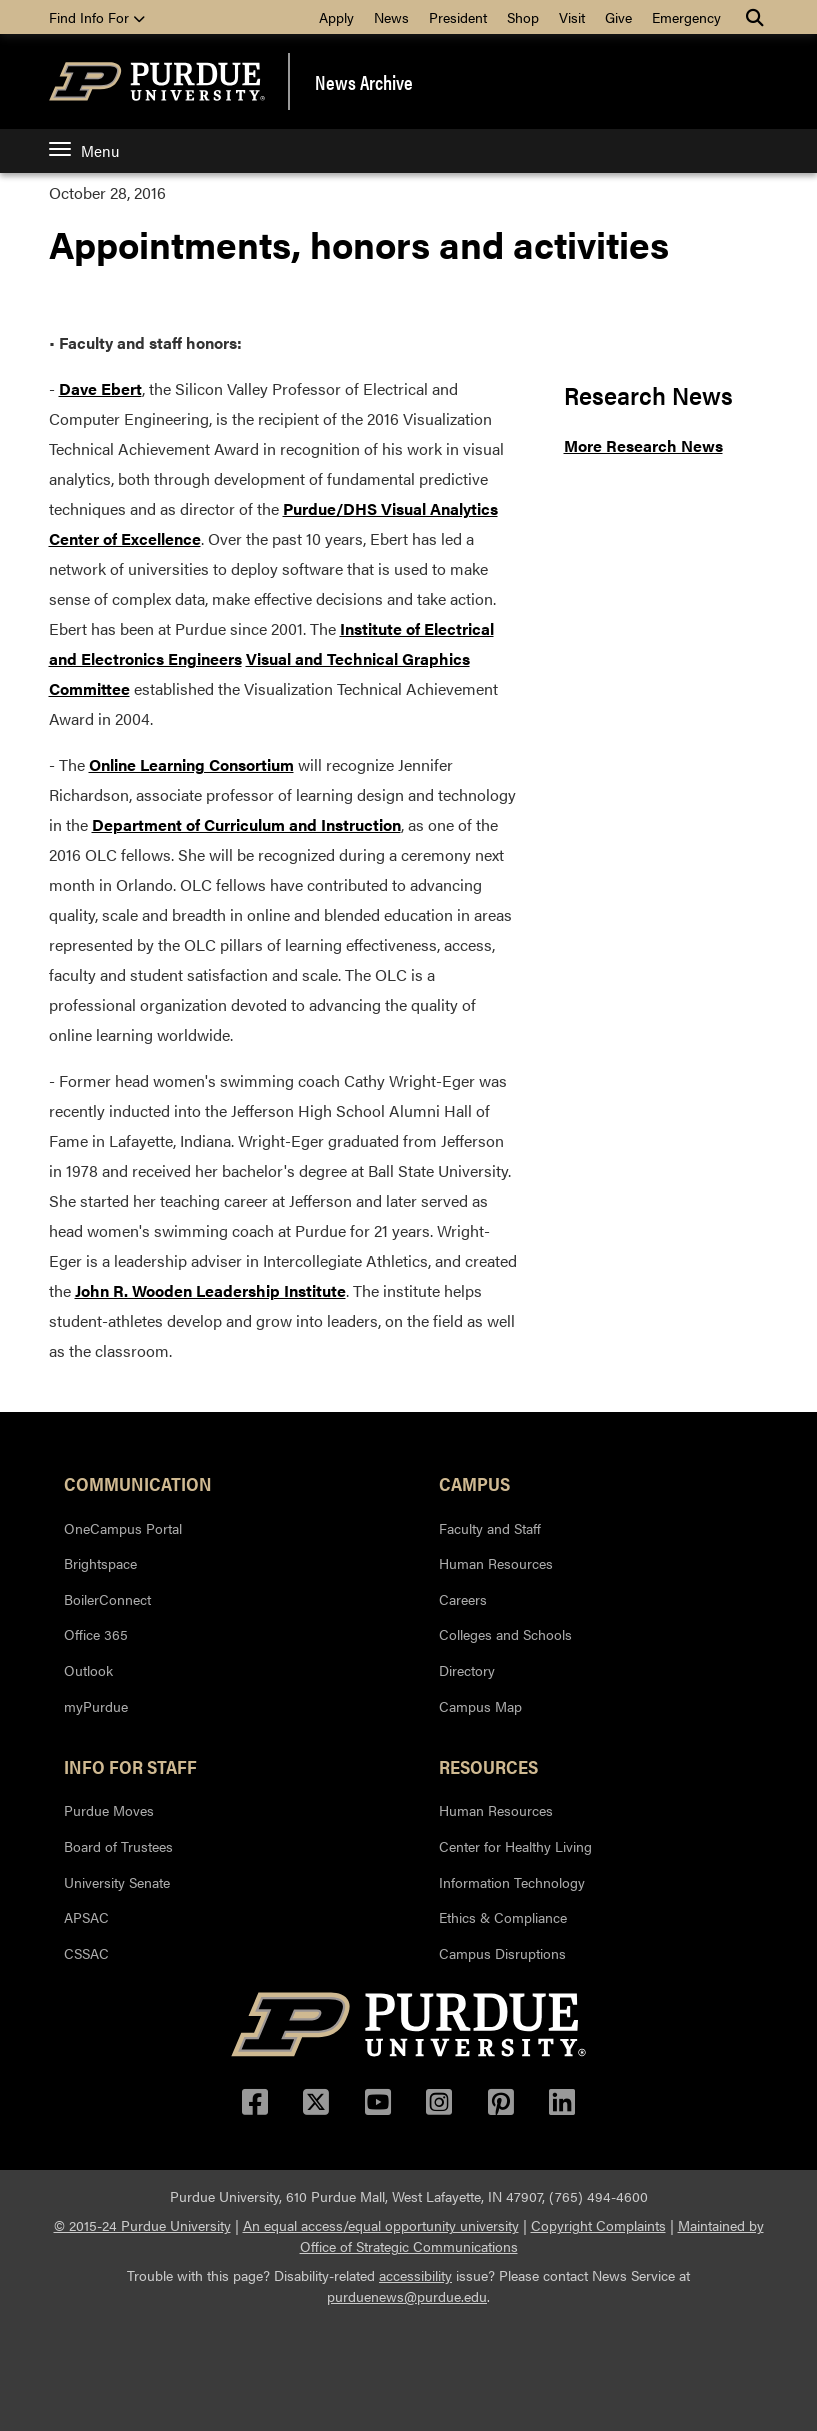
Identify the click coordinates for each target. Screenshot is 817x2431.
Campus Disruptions (502, 1953)
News (391, 17)
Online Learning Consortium (191, 764)
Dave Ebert (100, 388)
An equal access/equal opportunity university (381, 2225)
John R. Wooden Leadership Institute (210, 1290)
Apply (336, 17)
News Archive (364, 82)
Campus (474, 1483)
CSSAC (86, 1953)
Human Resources (496, 1563)
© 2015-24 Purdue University (142, 2225)
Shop (523, 17)
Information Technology (512, 1882)
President (458, 17)
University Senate (117, 1882)
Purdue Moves (109, 1810)
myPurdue (96, 1706)
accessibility (415, 2275)
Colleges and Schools (505, 1634)
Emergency (686, 17)
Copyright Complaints (598, 2225)
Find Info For (97, 17)
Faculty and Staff (490, 1528)
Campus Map (480, 1706)
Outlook (88, 1670)
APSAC (86, 1917)
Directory (467, 1670)
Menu (84, 150)
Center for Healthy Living (515, 1846)
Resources (488, 1766)
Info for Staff (130, 1766)
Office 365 (96, 1634)
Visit (572, 17)
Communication (138, 1483)
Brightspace (100, 1563)
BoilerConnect (107, 1599)
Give (618, 17)
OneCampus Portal (123, 1528)
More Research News (643, 445)
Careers (463, 1599)
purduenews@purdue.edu (407, 2296)
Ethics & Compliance (503, 1917)
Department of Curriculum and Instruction (246, 824)
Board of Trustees (118, 1846)
